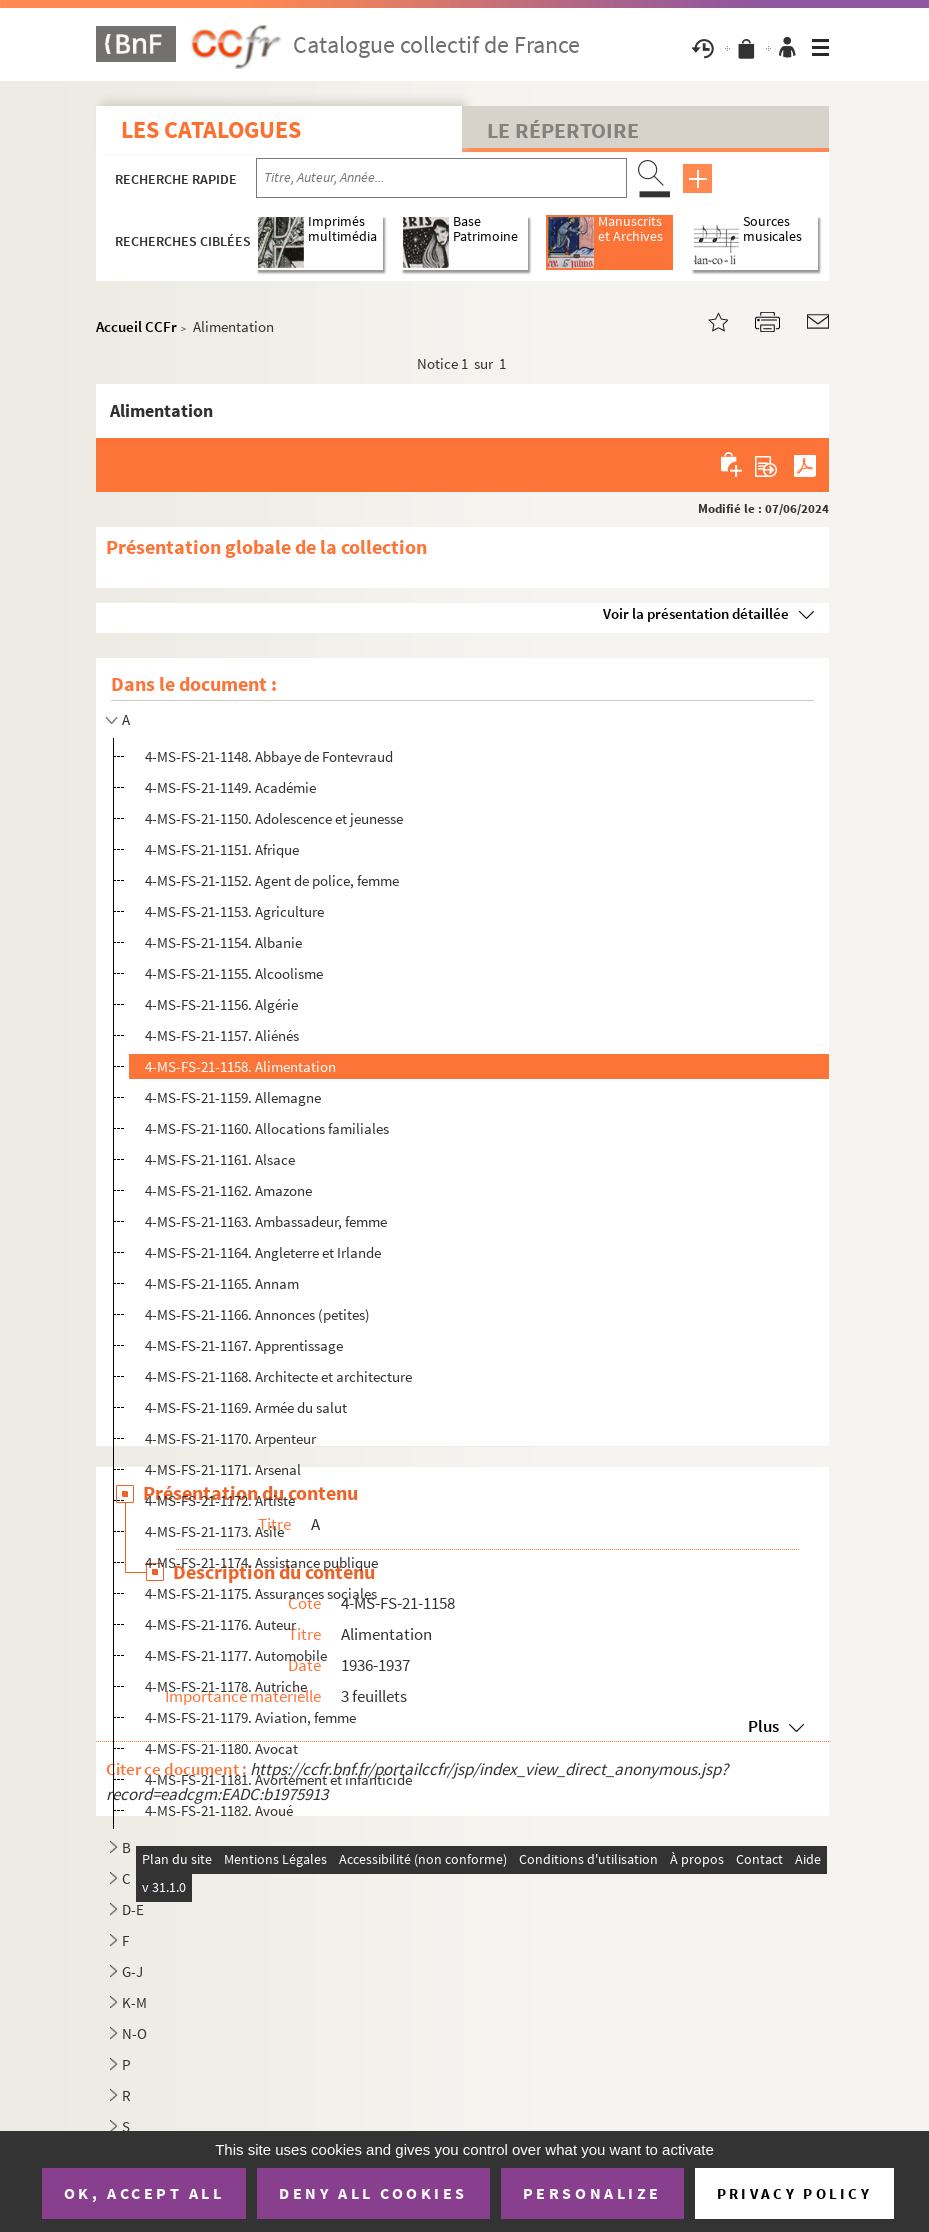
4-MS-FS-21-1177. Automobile (236, 1655)
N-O (134, 2033)
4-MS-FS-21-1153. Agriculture (234, 911)
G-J (132, 1971)
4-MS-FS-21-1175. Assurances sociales (261, 1593)
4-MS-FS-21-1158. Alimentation (240, 1066)
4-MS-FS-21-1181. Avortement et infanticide (278, 1779)
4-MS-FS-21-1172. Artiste (220, 1500)
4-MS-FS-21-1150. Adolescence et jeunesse (274, 818)
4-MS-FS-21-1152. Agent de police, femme (272, 880)
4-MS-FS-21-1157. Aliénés (222, 1035)
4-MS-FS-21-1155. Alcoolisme (234, 973)
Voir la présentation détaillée (696, 613)
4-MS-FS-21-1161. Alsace (220, 1159)
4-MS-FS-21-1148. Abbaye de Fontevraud (269, 756)
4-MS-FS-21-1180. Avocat (221, 1748)
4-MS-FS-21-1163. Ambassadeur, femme (266, 1221)
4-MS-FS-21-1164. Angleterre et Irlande (263, 1252)
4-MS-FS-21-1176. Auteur (220, 1624)
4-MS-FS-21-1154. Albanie (223, 942)
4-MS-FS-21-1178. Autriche (226, 1686)
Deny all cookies (373, 2193)
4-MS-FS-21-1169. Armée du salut (246, 1407)
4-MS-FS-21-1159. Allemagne (233, 1097)
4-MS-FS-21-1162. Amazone (228, 1190)
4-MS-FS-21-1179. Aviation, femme (250, 1717)
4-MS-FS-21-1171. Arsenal (223, 1469)
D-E (133, 1909)
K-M (134, 2002)
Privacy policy (794, 2193)
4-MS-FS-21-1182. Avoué (219, 1810)
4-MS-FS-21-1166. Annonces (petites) (257, 1314)
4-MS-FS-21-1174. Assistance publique (261, 1562)
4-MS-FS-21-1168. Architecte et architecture (278, 1376)
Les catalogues (211, 129)
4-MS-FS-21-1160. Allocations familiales (267, 1128)
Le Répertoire (563, 130)
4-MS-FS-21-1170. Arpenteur (230, 1438)
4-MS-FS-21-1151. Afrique (222, 849)
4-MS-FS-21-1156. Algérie (221, 1004)
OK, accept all (144, 2193)
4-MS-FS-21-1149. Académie (230, 787)
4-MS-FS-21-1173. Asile (214, 1531)
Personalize (592, 2193)
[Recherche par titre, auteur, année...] (441, 178)
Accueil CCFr (136, 326)
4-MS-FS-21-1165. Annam (222, 1283)
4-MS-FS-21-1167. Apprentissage (244, 1345)
